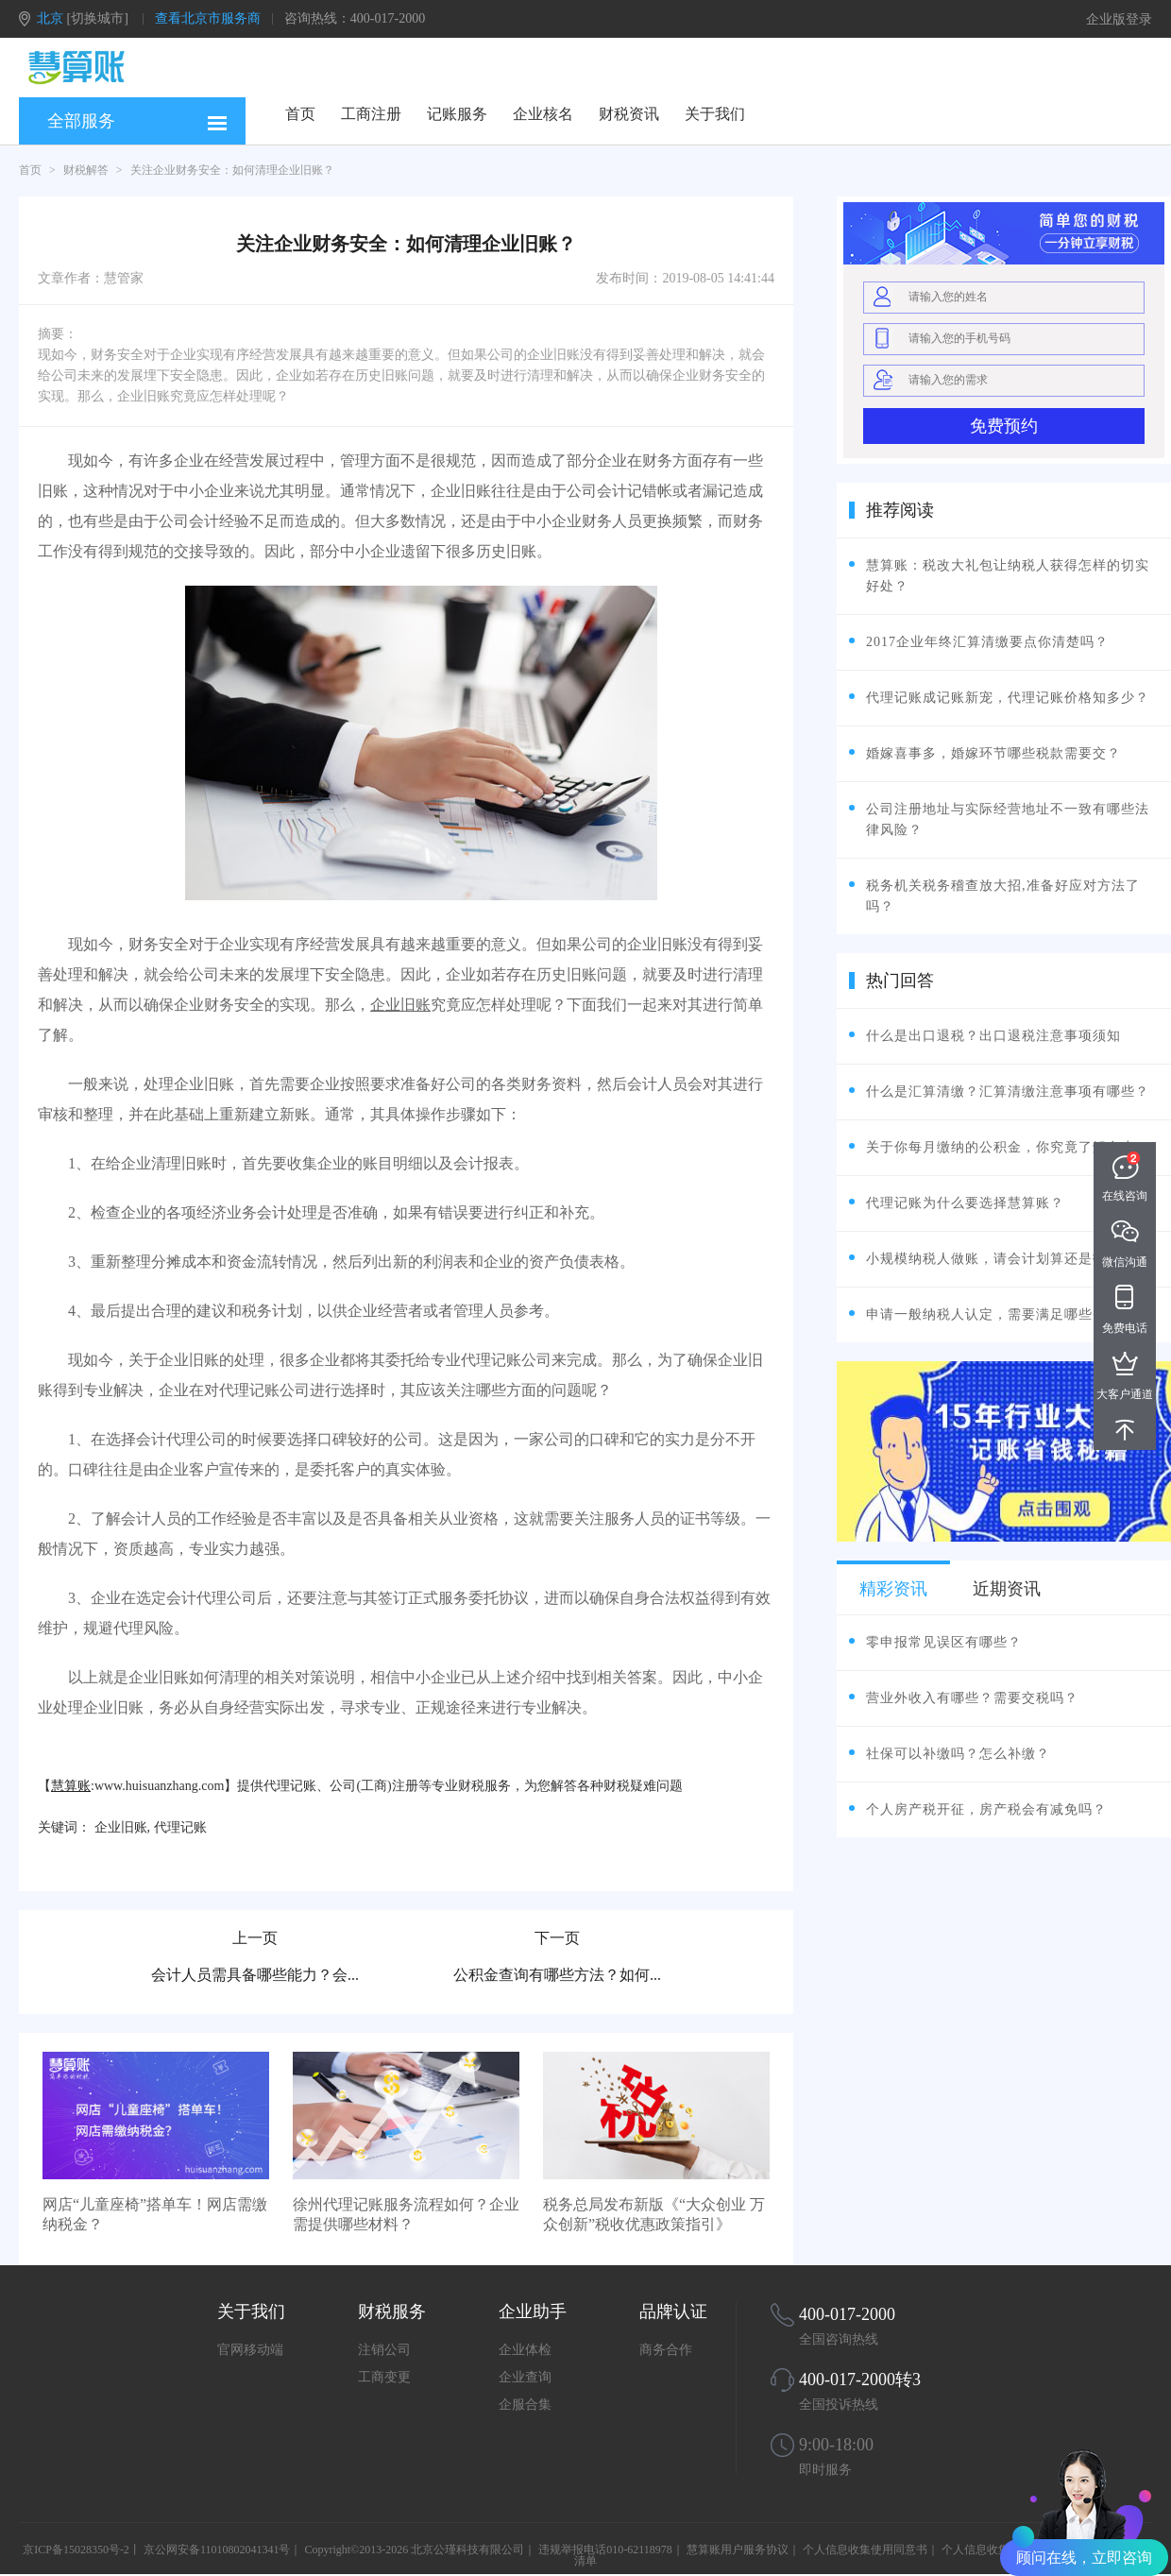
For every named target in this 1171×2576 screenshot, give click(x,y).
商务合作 (665, 2350)
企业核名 (543, 114)
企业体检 (525, 2350)
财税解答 (86, 170)
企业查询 (525, 2377)
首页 (300, 114)
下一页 (557, 1938)
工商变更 (384, 2377)
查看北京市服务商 (208, 18)
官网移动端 (250, 2350)
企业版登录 (1119, 19)
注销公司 (384, 2350)
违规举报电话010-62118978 (605, 2549)
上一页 (255, 1938)
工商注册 (371, 114)
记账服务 (457, 114)
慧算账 (71, 1786)
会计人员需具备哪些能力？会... (255, 1975)
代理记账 (180, 1827)
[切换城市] (97, 18)
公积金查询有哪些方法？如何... (557, 1975)
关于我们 (715, 114)
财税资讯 (629, 114)
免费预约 (1004, 426)
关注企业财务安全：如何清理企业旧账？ (232, 170)
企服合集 (525, 2404)
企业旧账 (400, 1005)
